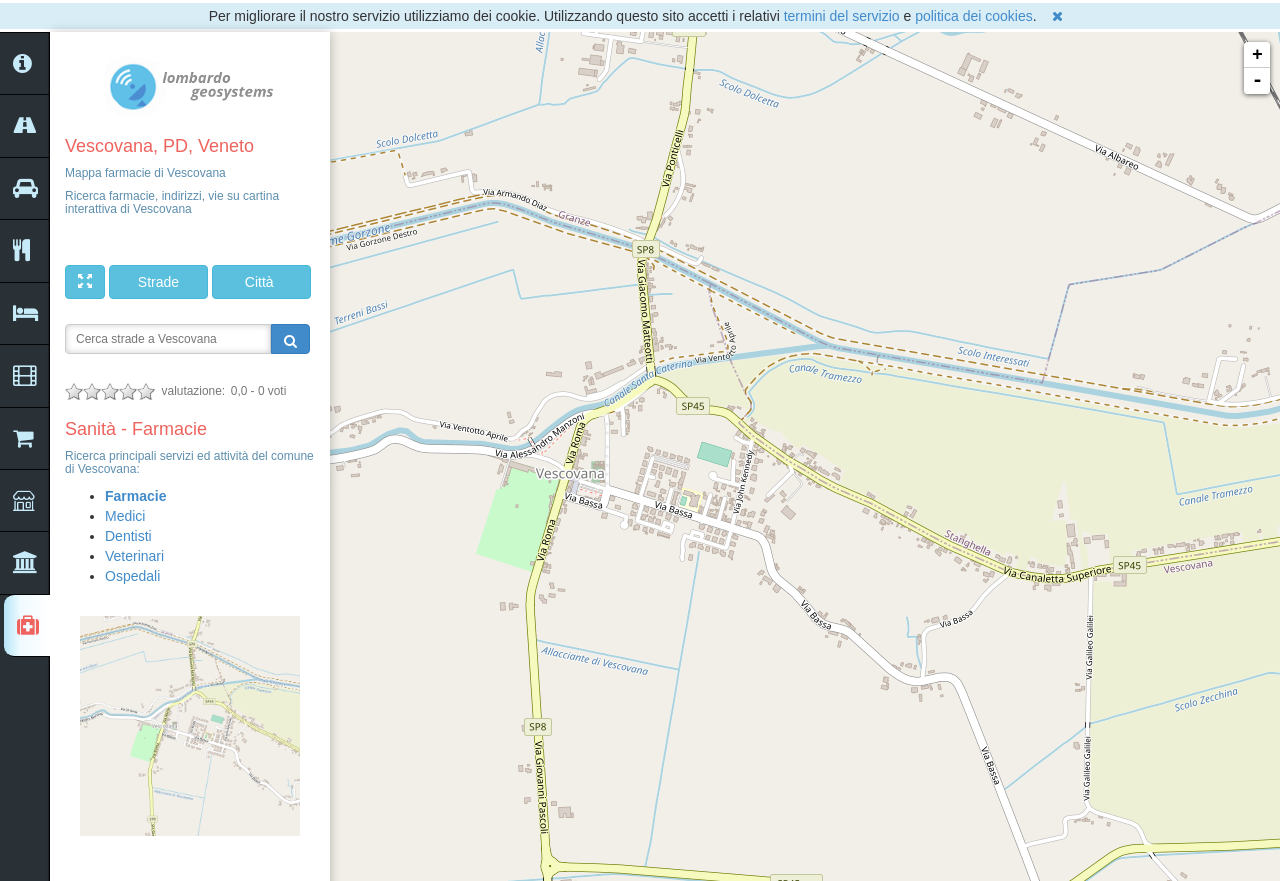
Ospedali (132, 576)
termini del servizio (842, 16)
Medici (125, 516)
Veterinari (134, 556)
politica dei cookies (974, 16)
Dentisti (128, 536)
